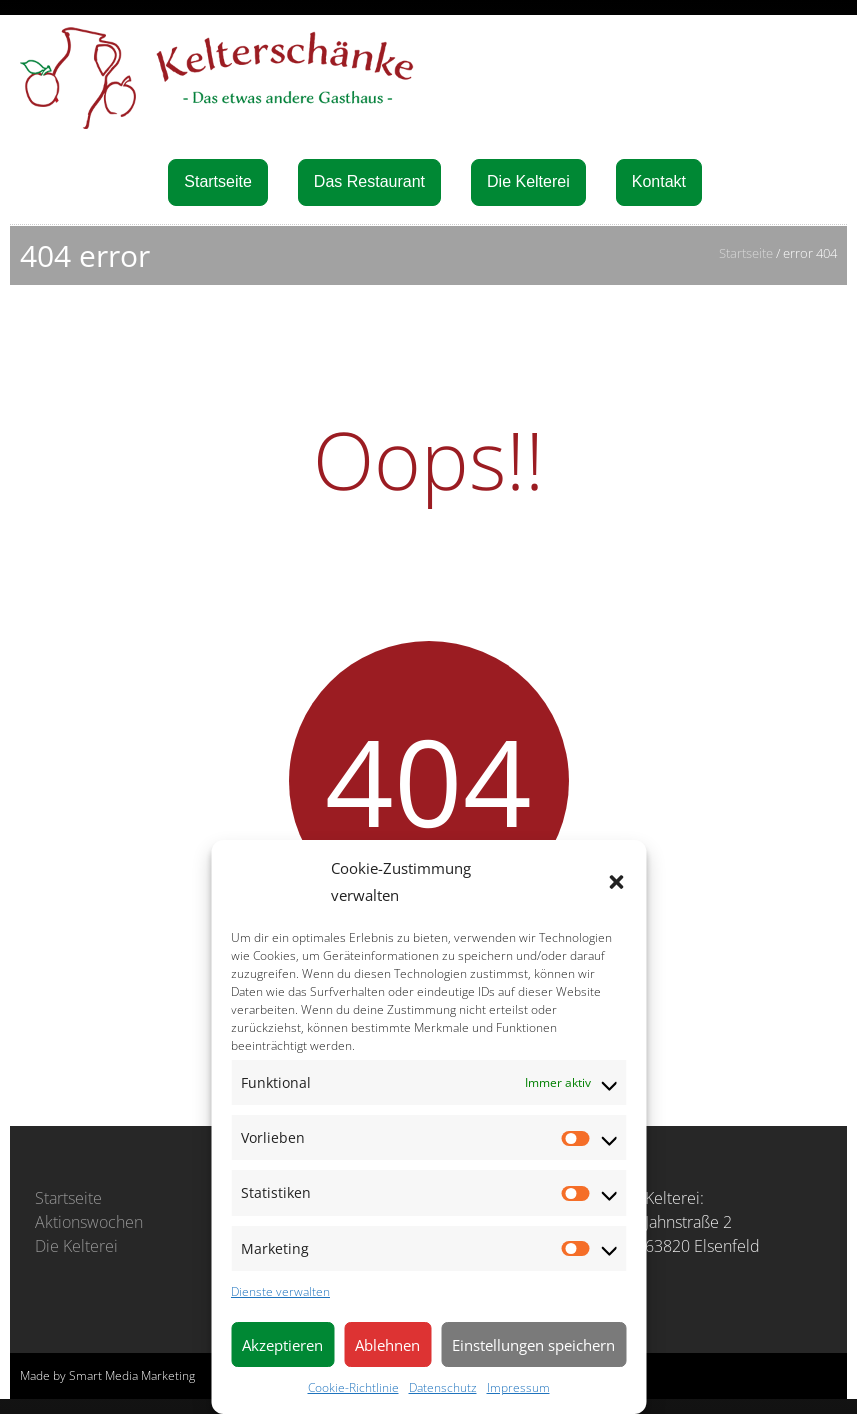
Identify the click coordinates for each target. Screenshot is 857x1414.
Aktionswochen (89, 1222)
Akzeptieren (282, 1345)
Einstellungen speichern (533, 1345)
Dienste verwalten (280, 1291)
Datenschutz (443, 1387)
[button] (616, 882)
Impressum (518, 1387)
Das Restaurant (369, 181)
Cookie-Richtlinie (353, 1387)
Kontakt (659, 181)
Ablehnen (387, 1345)
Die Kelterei (528, 181)
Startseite (218, 181)
